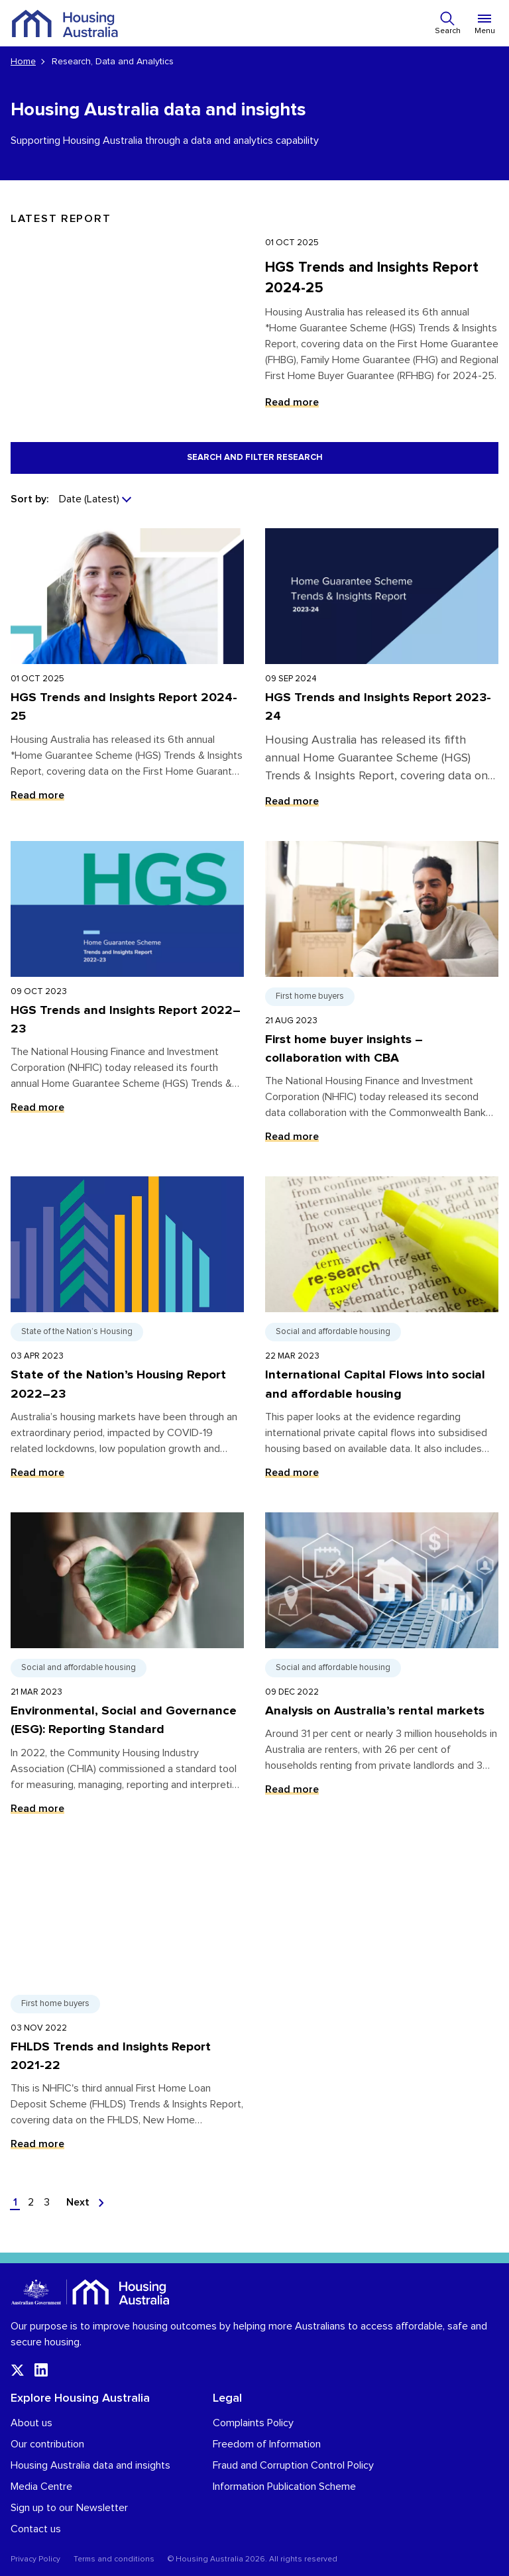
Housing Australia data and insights (90, 2465)
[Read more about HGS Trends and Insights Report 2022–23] (127, 998)
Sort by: (29, 499)
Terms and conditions (114, 2559)
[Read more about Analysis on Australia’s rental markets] (381, 1669)
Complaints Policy (253, 2423)
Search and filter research (255, 457)
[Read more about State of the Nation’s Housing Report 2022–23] (127, 1333)
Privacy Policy (35, 2559)
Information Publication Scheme (284, 2486)
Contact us (36, 2529)
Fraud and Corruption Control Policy (293, 2465)
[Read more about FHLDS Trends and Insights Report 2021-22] (127, 2005)
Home (23, 61)
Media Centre (41, 2486)
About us (31, 2423)
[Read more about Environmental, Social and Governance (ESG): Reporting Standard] (127, 1669)
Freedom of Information (267, 2444)
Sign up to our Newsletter (69, 2507)
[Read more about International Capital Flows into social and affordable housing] (381, 1333)
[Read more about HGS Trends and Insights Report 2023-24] (381, 674)
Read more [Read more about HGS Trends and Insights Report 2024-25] (292, 402)
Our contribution (47, 2444)
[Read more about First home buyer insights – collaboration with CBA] (381, 998)
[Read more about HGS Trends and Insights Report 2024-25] (127, 674)
